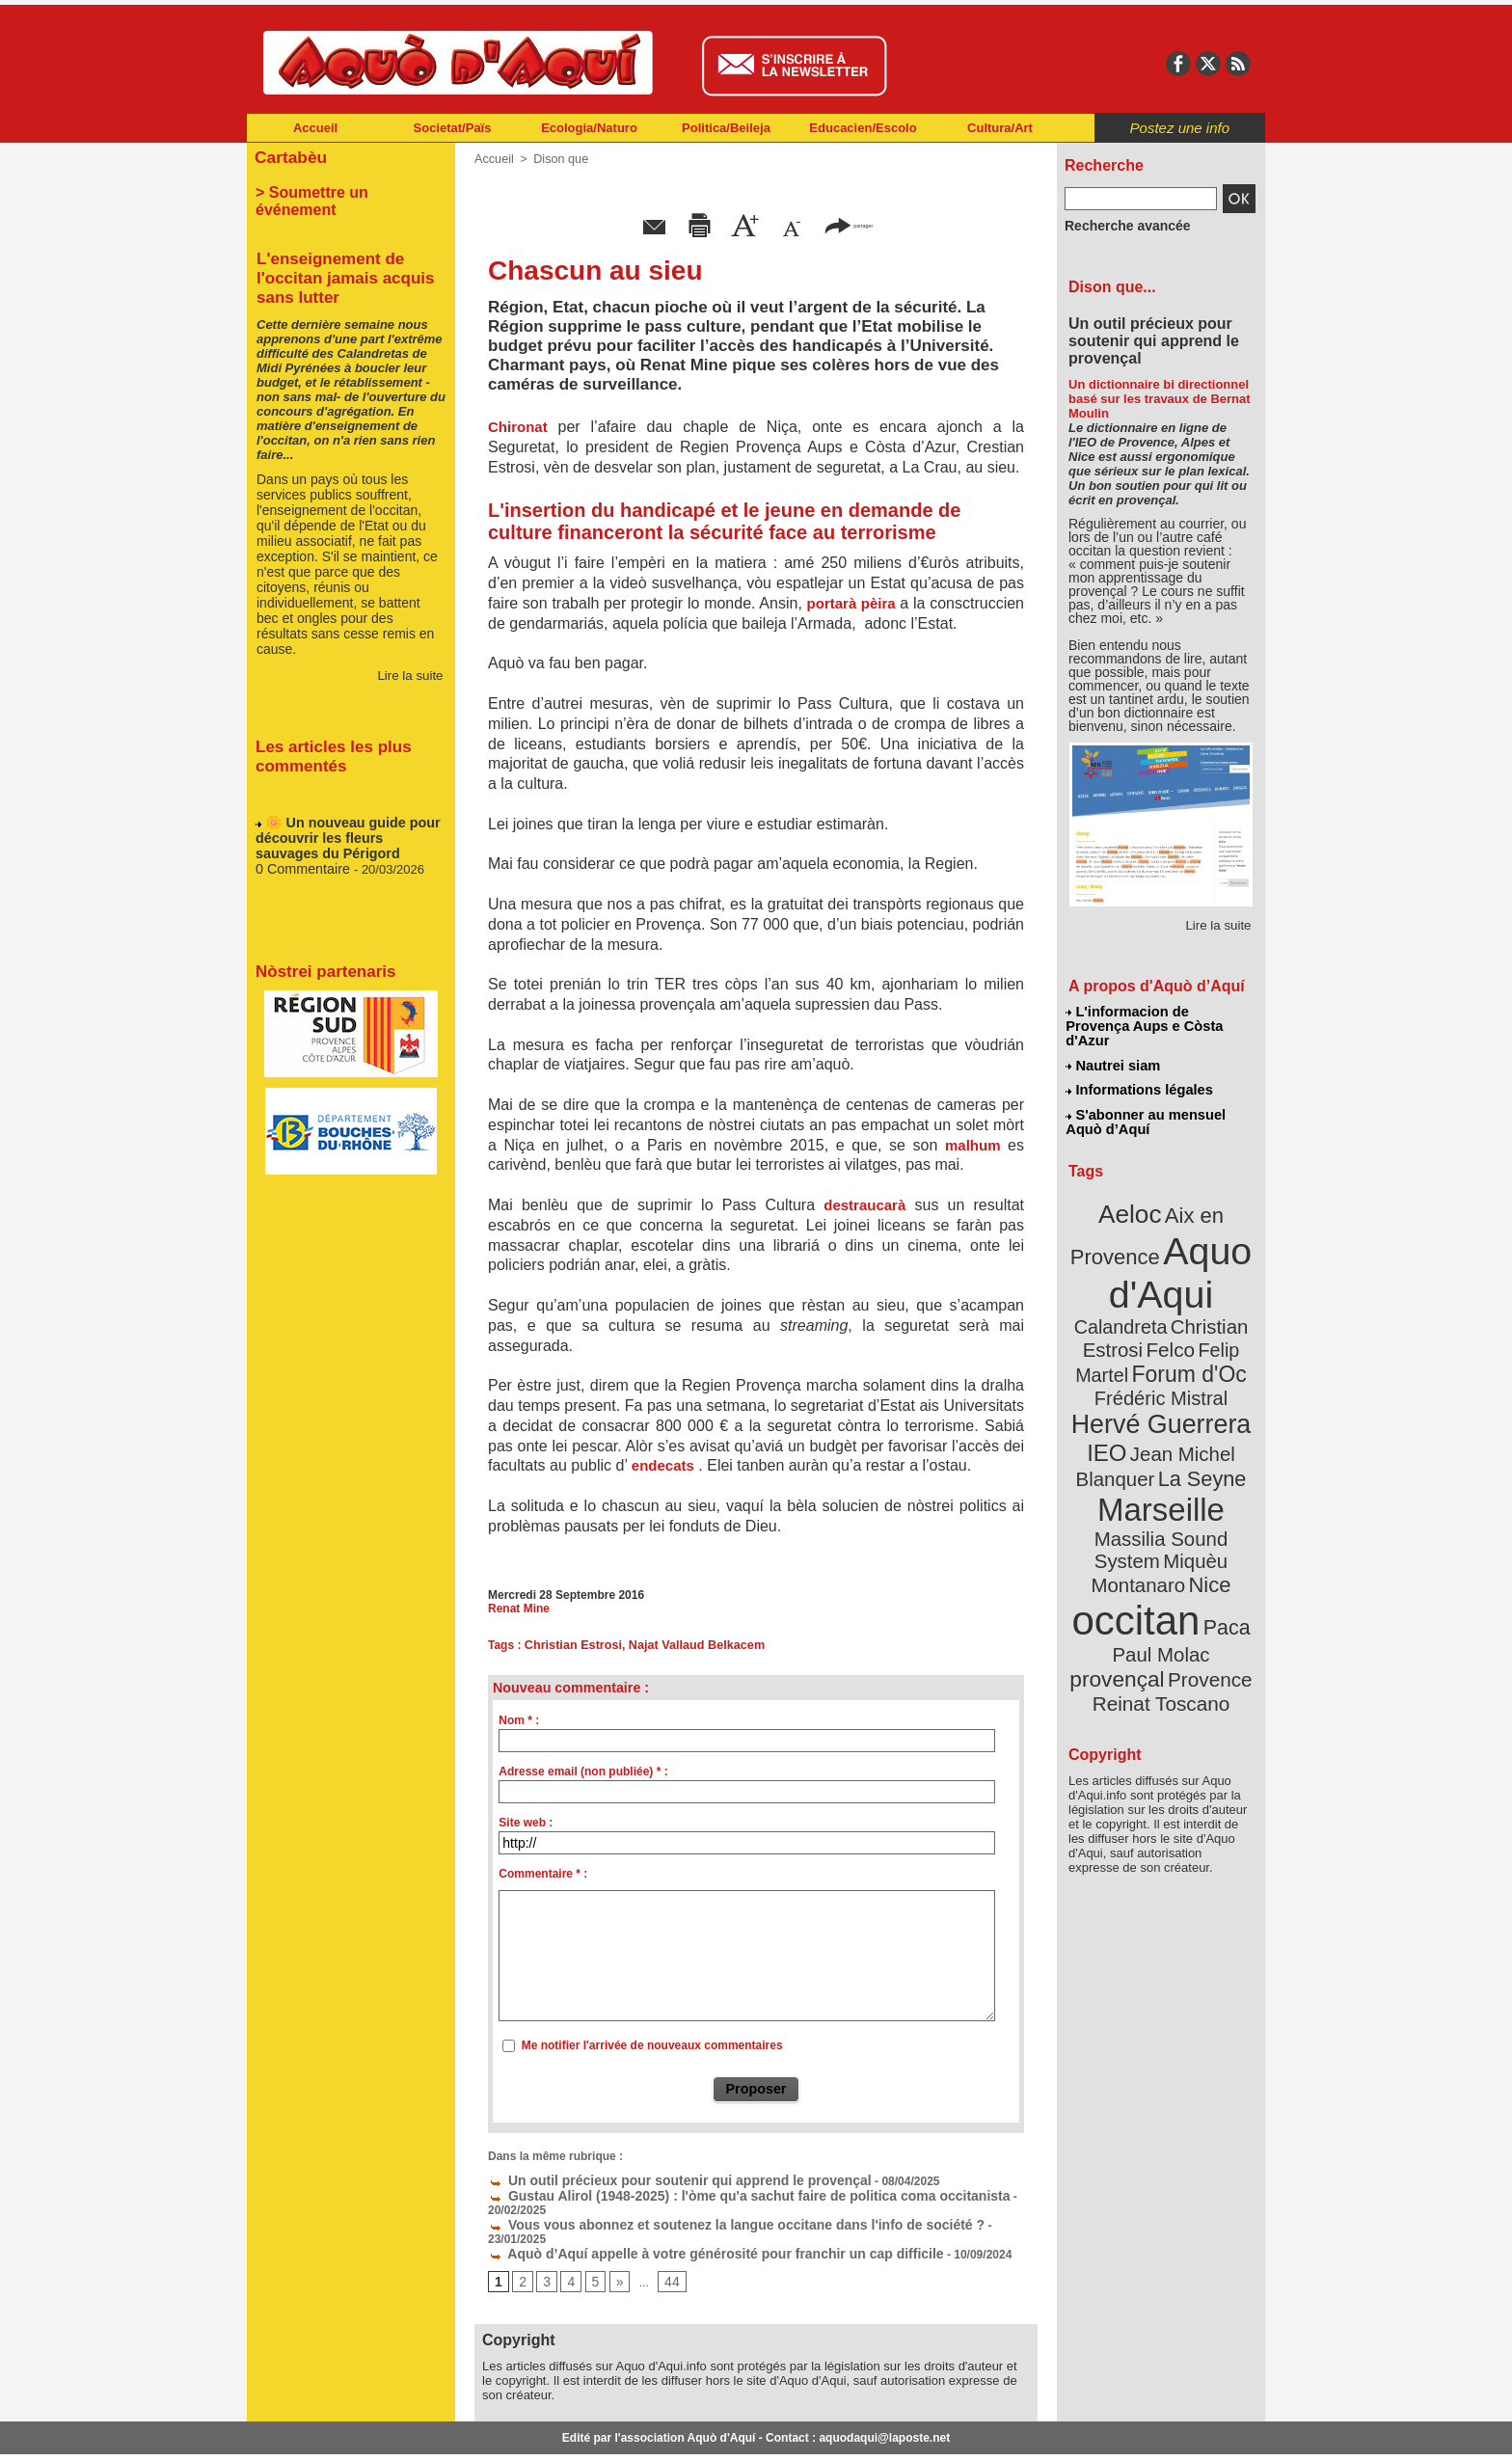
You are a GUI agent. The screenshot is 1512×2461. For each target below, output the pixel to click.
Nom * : (519, 1720)
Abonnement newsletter (332, 2432)
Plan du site (671, 2432)
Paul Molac (1119, 1537)
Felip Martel (1132, 1309)
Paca (1218, 1511)
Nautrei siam (1113, 1047)
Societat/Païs (453, 128)
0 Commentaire (300, 850)
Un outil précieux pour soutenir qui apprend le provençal (654, 2178)
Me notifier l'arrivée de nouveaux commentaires (652, 2045)
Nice (1203, 1474)
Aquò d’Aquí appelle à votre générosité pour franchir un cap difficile (684, 2219)
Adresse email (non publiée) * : (583, 1771)
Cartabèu (288, 156)
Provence (1134, 1557)
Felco (1224, 1286)
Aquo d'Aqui (1156, 1239)
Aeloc (1134, 1188)
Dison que (557, 159)
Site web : (526, 1822)
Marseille (1128, 1427)
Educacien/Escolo (862, 128)
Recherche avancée (1119, 224)
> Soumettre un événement (342, 189)
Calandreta (1208, 1264)
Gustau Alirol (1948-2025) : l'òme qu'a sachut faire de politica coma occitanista (713, 2192)
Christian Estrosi (571, 1645)
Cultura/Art (1000, 128)
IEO (1114, 1378)
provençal (1204, 1536)
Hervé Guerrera (1161, 1353)
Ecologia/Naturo (589, 128)
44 (665, 2247)
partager (848, 224)
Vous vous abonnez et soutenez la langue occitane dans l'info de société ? (702, 2205)
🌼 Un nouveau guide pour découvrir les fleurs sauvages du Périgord (344, 821)
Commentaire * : (543, 1873)
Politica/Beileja (726, 128)
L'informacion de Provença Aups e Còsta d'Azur (1159, 1017)
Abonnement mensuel (501, 2432)
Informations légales (1138, 1070)
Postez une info (1179, 128)
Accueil (315, 128)
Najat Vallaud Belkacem (688, 1645)
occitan (1139, 1505)
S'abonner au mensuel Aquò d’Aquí (1145, 1100)
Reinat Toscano (1176, 1567)
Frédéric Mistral (1181, 1330)
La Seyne (1196, 1401)
